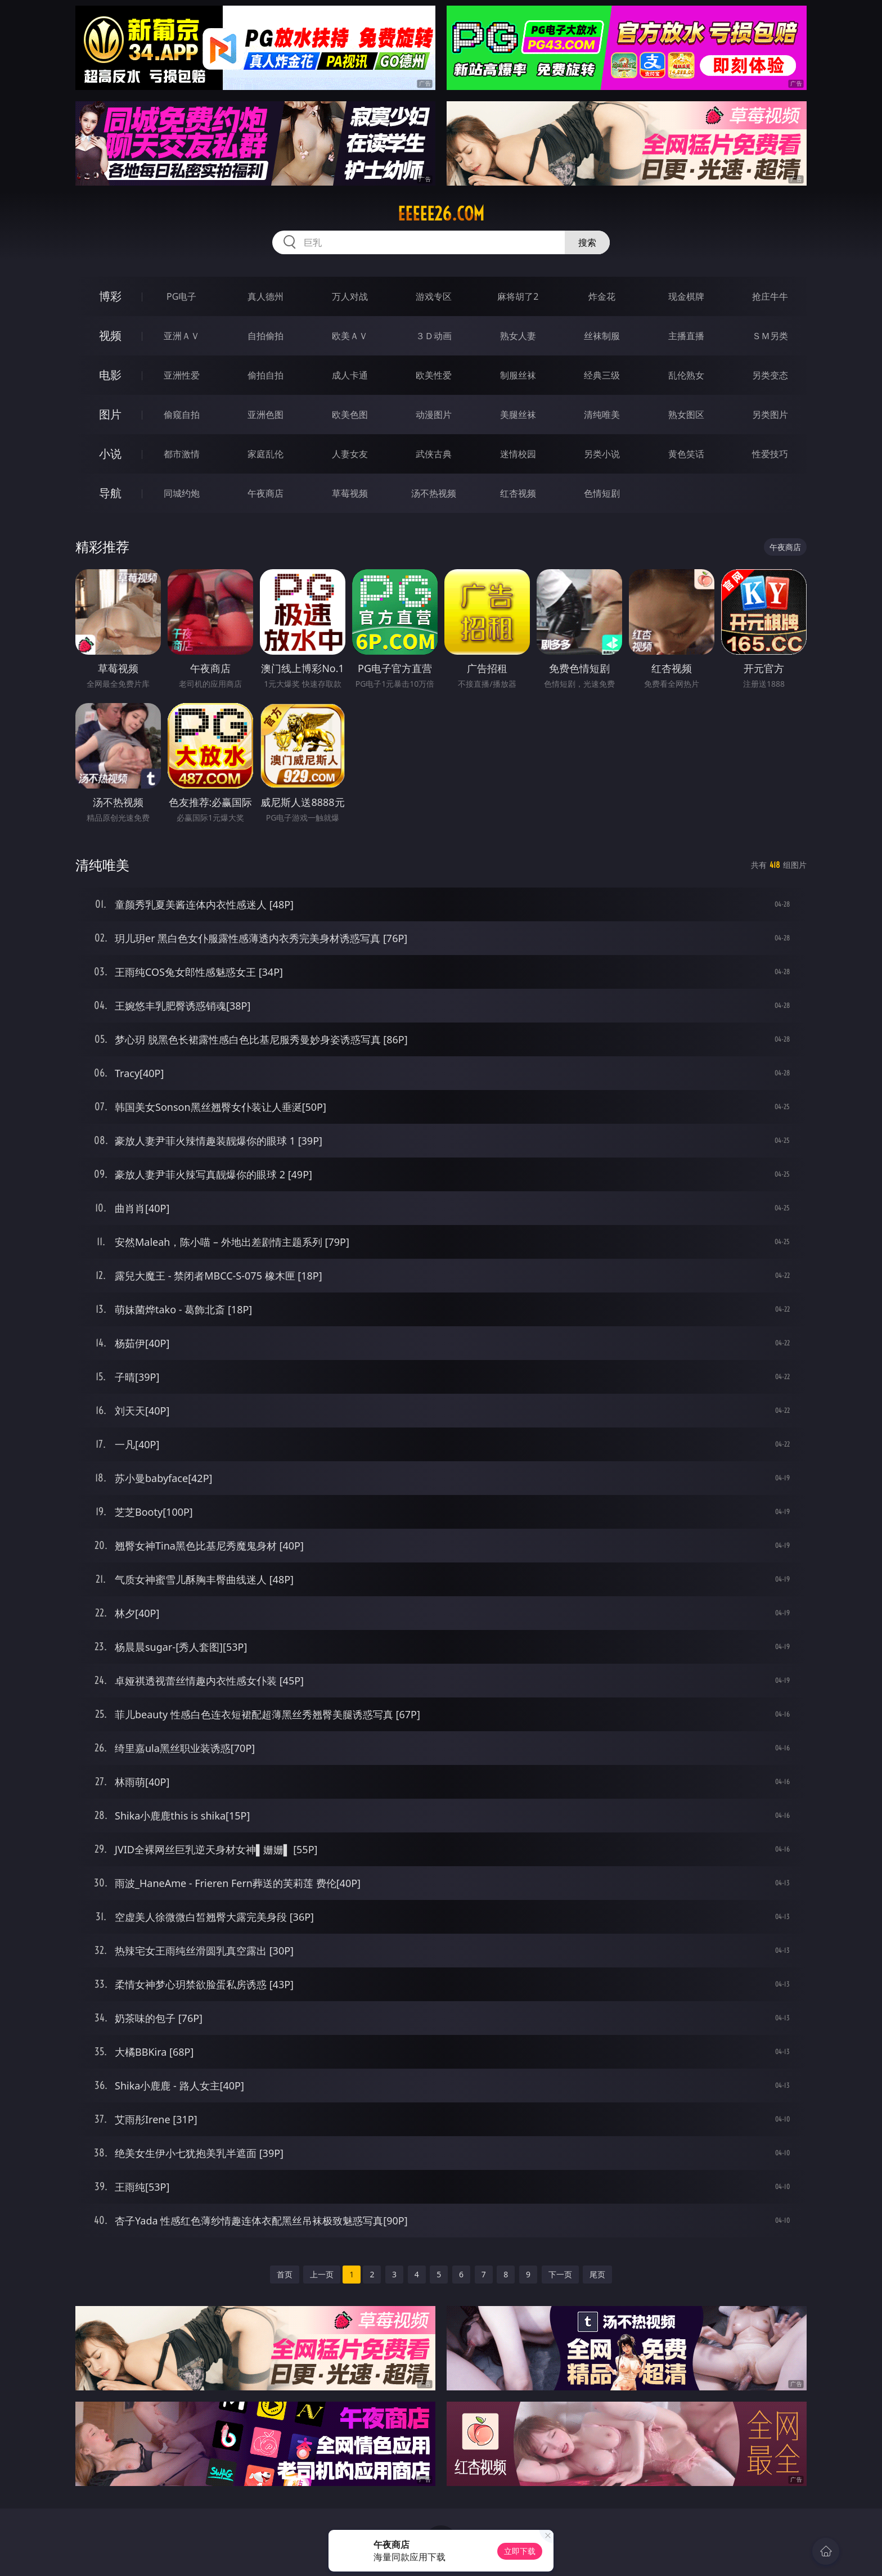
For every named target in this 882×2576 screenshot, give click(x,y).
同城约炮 (182, 493)
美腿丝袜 (518, 414)
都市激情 (182, 454)
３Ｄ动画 (434, 336)
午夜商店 (266, 493)
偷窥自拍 (182, 414)
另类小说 (602, 454)
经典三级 (602, 375)
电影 (110, 374)
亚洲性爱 (182, 375)
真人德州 (266, 296)
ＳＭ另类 (770, 336)
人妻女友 (350, 454)
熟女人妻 (518, 336)
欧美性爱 (434, 375)
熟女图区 (686, 414)
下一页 (560, 2274)
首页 (284, 2274)
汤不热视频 (433, 493)
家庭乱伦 (266, 454)
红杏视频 (518, 493)
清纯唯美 (602, 414)
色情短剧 (602, 493)
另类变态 (770, 375)
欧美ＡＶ (350, 336)
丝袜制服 (602, 336)
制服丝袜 (518, 375)
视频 (110, 335)
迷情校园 (518, 454)
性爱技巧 (770, 454)
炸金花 (601, 296)
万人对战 (350, 296)
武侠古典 (434, 454)
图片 (110, 414)
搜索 (587, 242)
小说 (110, 453)
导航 (110, 493)
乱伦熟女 (686, 375)
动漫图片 (434, 414)
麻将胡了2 (517, 296)
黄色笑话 (686, 454)
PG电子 (181, 296)
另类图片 (770, 414)
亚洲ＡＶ (182, 336)
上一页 (322, 2274)
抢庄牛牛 (770, 296)
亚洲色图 (266, 414)
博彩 (110, 296)
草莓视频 (350, 493)
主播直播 (686, 336)
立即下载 (520, 2551)
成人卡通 (350, 375)
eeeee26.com (441, 213)
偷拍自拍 (266, 375)
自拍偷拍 (266, 336)
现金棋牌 (686, 296)
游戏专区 (434, 296)
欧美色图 (350, 414)
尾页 (597, 2274)
